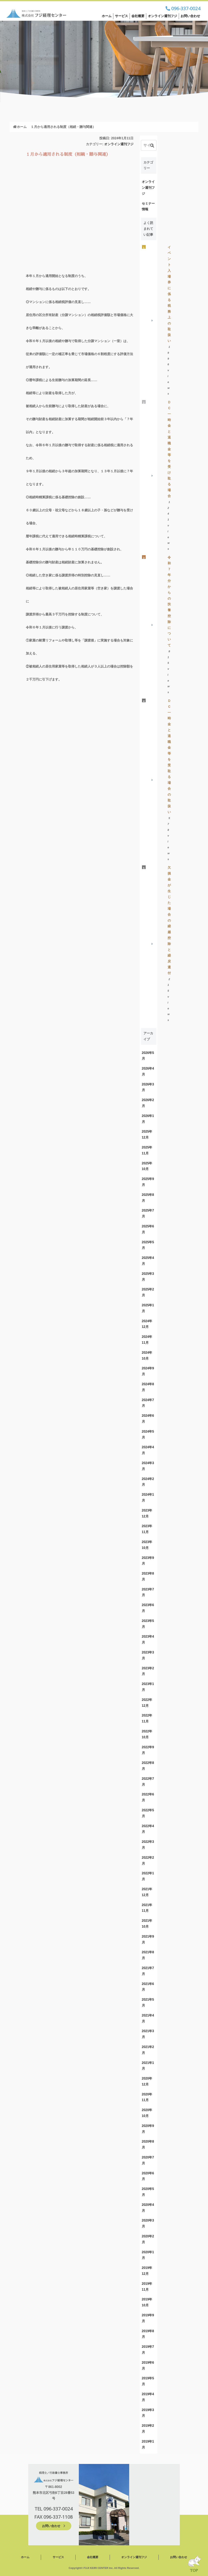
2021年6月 (148, 1986)
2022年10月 (147, 1734)
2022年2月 (148, 1860)
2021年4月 (148, 2018)
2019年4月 (148, 2397)
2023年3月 (148, 1655)
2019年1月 (148, 2444)
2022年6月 (148, 1797)
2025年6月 (148, 1229)
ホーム (107, 16)
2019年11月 (147, 2286)
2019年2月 (148, 2428)
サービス (121, 16)
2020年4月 (148, 2207)
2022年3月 (148, 1844)
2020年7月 (148, 2160)
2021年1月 (148, 2065)
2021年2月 (148, 2050)
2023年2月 (148, 1671)
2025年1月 (148, 1308)
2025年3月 (148, 1276)
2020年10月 (147, 2113)
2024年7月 (148, 1403)
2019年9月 (148, 2318)
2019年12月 (147, 2270)
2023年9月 (148, 1560)
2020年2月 (148, 2239)
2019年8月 (148, 2334)
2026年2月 (148, 1103)
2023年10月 (147, 1545)
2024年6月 (148, 1418)
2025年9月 (148, 1182)
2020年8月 (148, 2144)
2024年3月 (148, 1466)
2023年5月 (148, 1623)
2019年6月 (148, 2365)
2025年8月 (148, 1197)
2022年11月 (147, 1718)
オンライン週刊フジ (162, 16)
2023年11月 (147, 1529)
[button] (152, 146)
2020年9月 (148, 2128)
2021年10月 (147, 1923)
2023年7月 (148, 1592)
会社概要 (137, 16)
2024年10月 (147, 1355)
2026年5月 (148, 1055)
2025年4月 (148, 1260)
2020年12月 (147, 2081)
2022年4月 (148, 1829)
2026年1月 (148, 1118)
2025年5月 (148, 1245)
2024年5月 (148, 1434)
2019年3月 (148, 2413)
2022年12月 (147, 1702)
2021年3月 (148, 2034)
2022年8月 (148, 1765)
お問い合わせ (190, 16)
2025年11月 (147, 1150)
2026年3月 (148, 1087)
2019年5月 (148, 2381)
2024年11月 (147, 1339)
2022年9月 (148, 1750)
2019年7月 (148, 2349)
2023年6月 (148, 1608)
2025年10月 (147, 1166)
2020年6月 (148, 2176)
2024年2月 (148, 1481)
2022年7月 (148, 1781)
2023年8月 (148, 1576)
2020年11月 (147, 2097)
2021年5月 (148, 2002)
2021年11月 (147, 1908)
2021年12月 (147, 1892)
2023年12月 (147, 1513)
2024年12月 (147, 1324)
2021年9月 (148, 1939)
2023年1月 (148, 1687)
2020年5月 (148, 2191)
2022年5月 (148, 1813)
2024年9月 (148, 1371)
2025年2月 (148, 1292)
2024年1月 (148, 1497)
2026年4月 (148, 1071)
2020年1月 (148, 2255)
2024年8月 (148, 1387)
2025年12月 (147, 1134)
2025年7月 (148, 1213)
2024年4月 (148, 1450)
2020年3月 (148, 2223)
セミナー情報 (148, 206)
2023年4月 (148, 1639)
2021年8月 (148, 1955)
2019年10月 (147, 2302)
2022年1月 (148, 1876)
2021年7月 (148, 1971)
